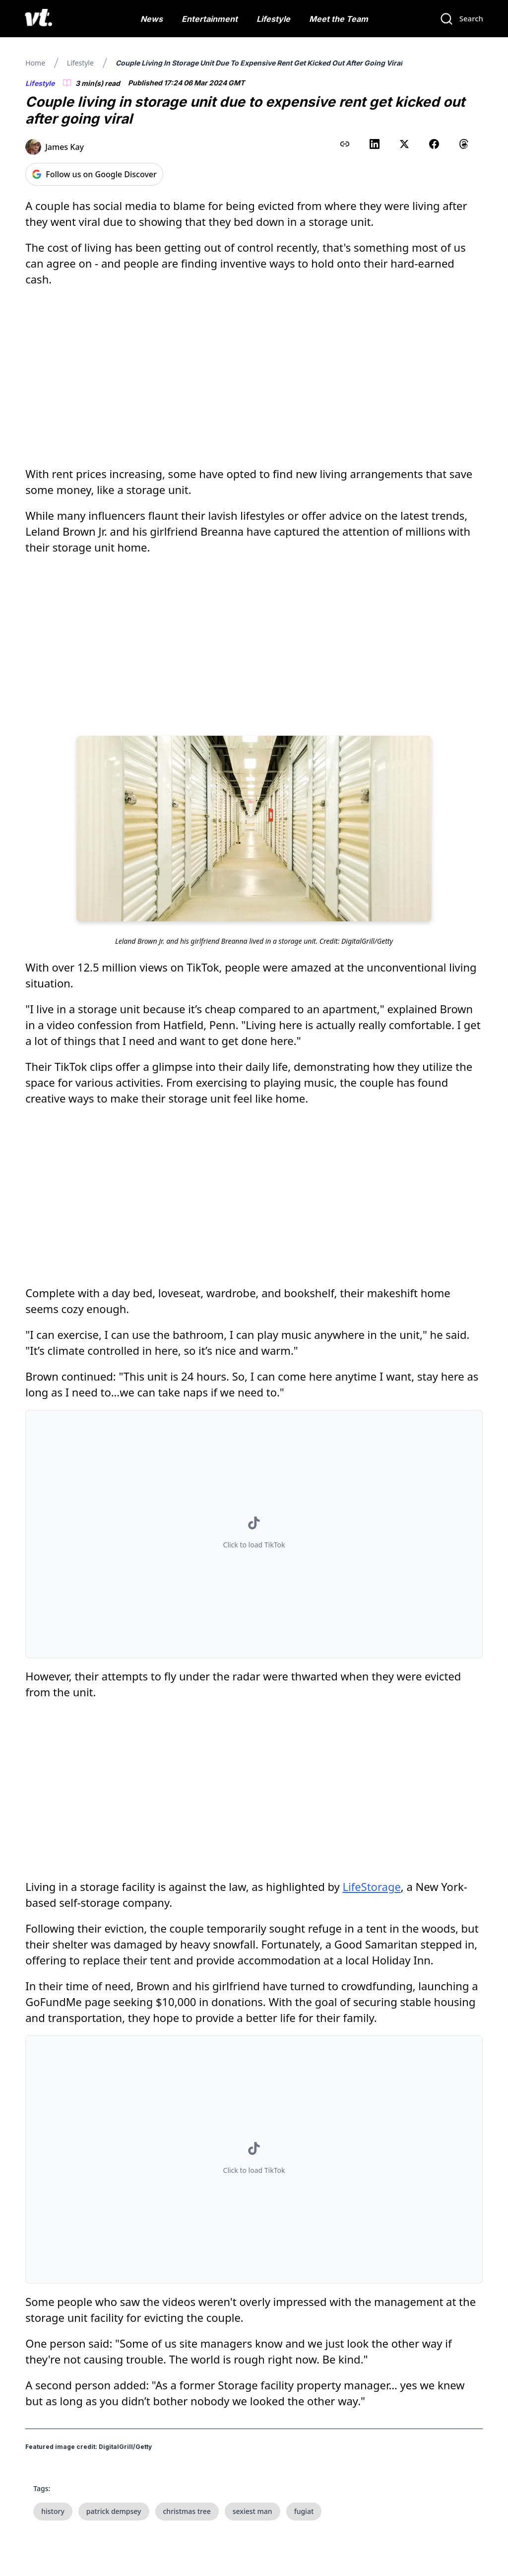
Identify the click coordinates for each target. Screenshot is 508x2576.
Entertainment (210, 19)
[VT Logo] (38, 19)
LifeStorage (371, 1886)
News (151, 19)
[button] (254, 1534)
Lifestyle (273, 19)
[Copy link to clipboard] (345, 144)
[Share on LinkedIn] (374, 144)
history (52, 2511)
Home (35, 63)
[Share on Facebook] (434, 144)
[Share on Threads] (464, 144)
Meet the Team (338, 19)
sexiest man (252, 2511)
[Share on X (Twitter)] (404, 144)
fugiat (304, 2511)
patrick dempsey (113, 2511)
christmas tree (187, 2511)
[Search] (461, 19)
